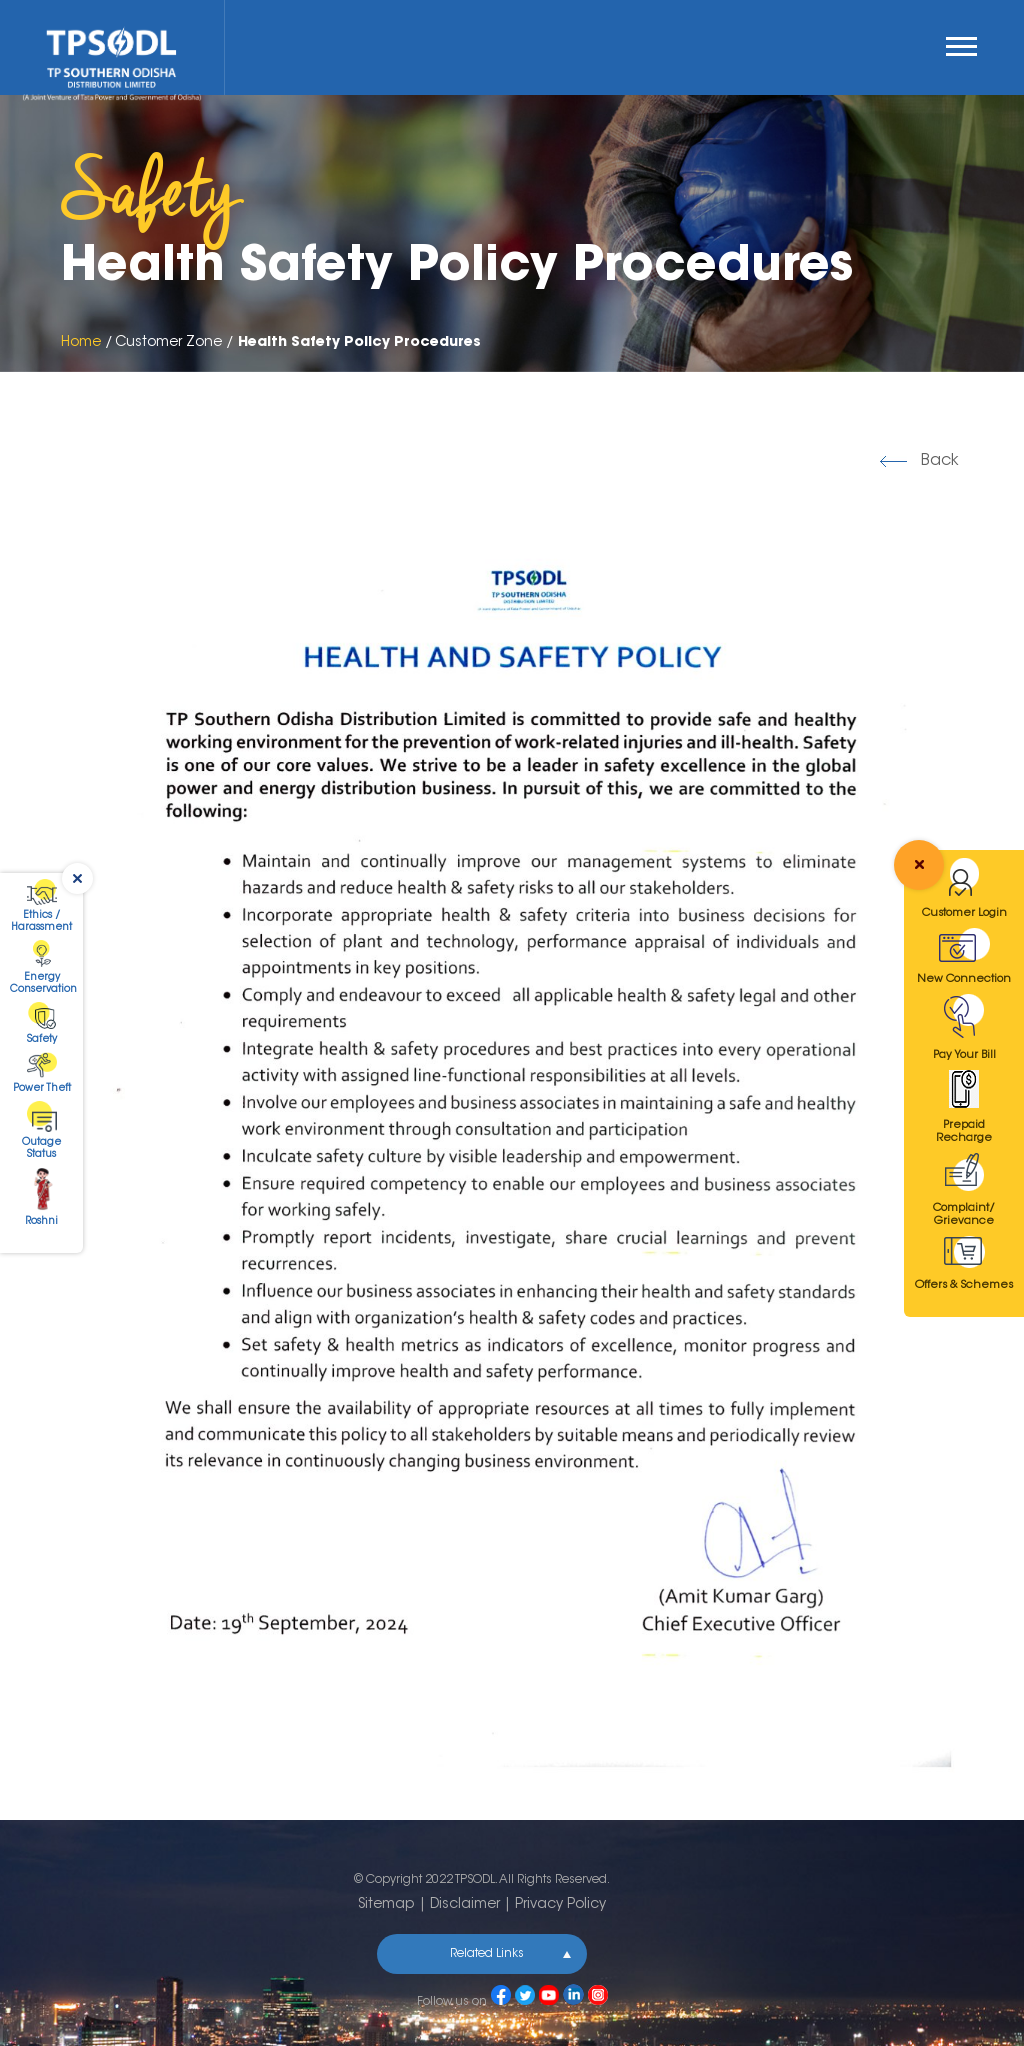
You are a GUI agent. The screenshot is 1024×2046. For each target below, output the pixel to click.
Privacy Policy (560, 1905)
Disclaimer (465, 1905)
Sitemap (386, 1905)
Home (81, 343)
